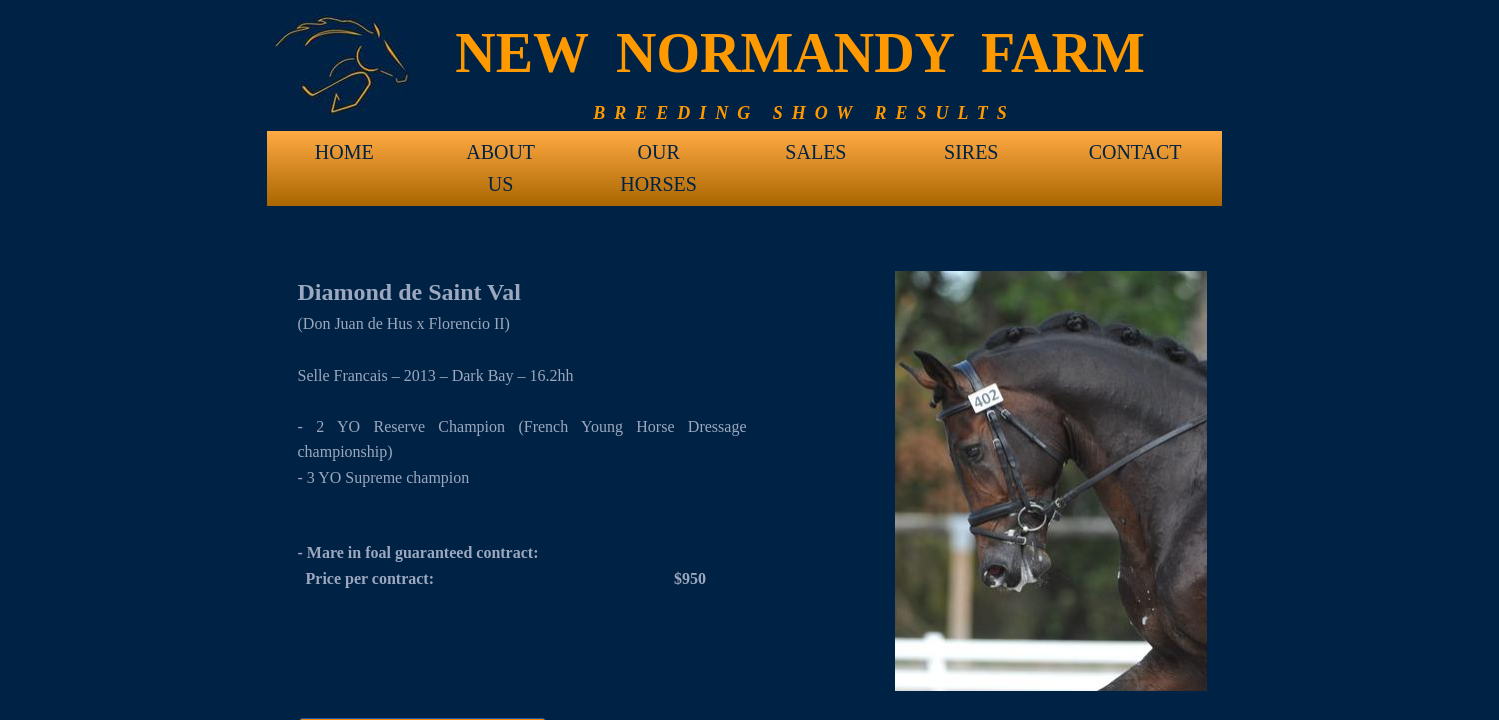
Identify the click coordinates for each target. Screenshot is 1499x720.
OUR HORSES (658, 159)
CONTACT (1135, 152)
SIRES (971, 152)
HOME (344, 152)
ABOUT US (500, 159)
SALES (815, 152)
